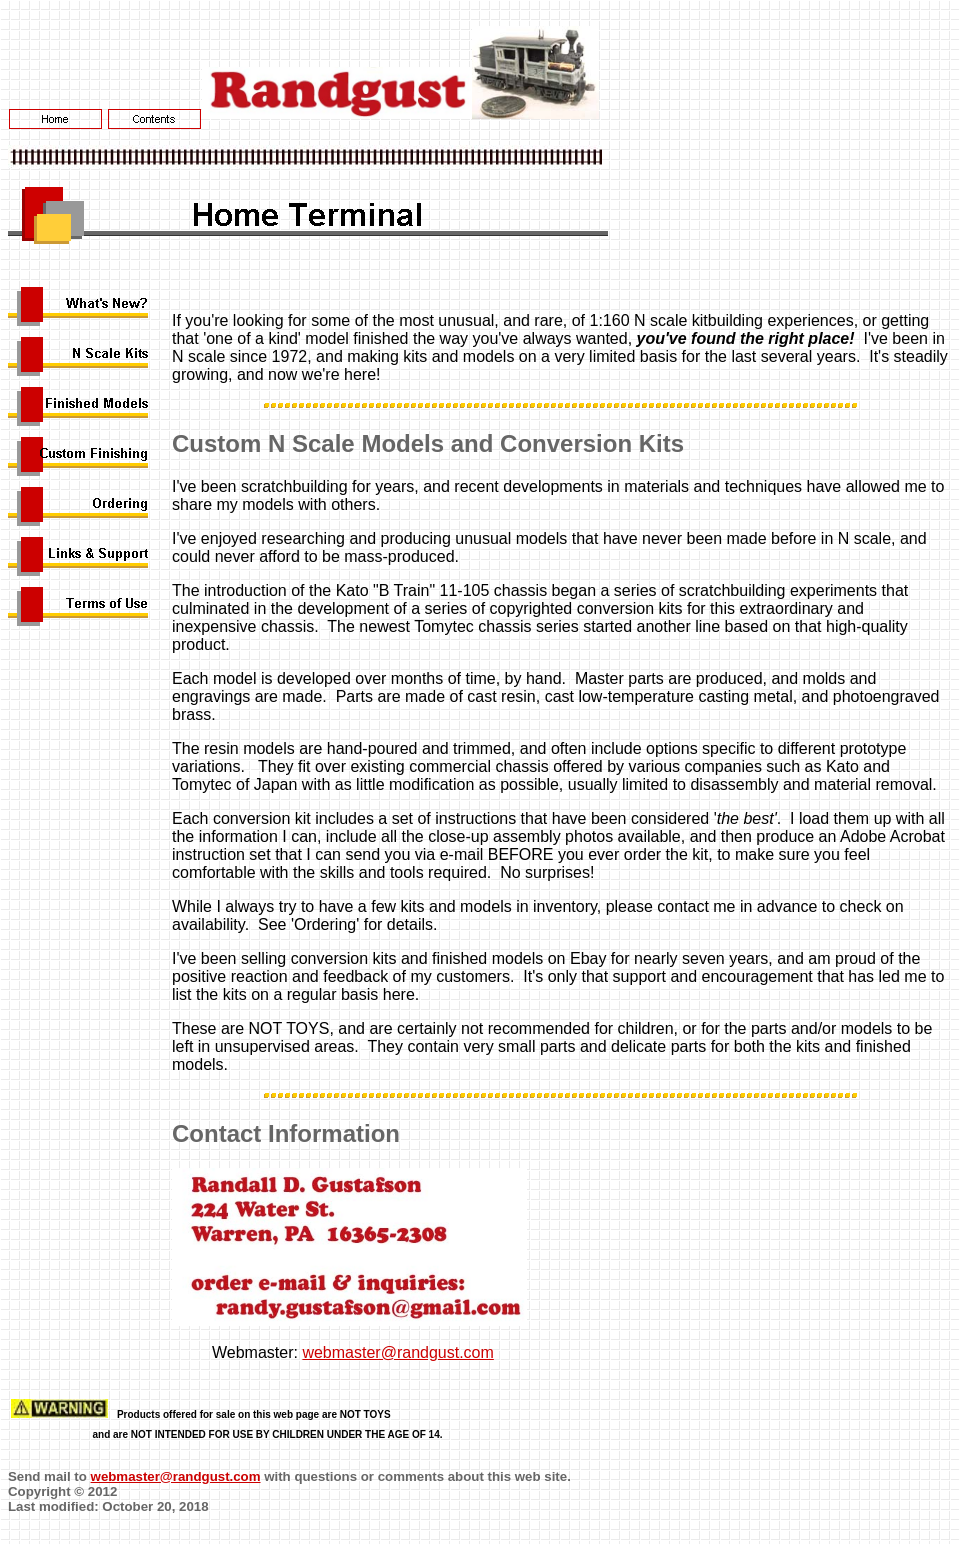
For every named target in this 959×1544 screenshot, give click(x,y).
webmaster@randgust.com (397, 1352)
